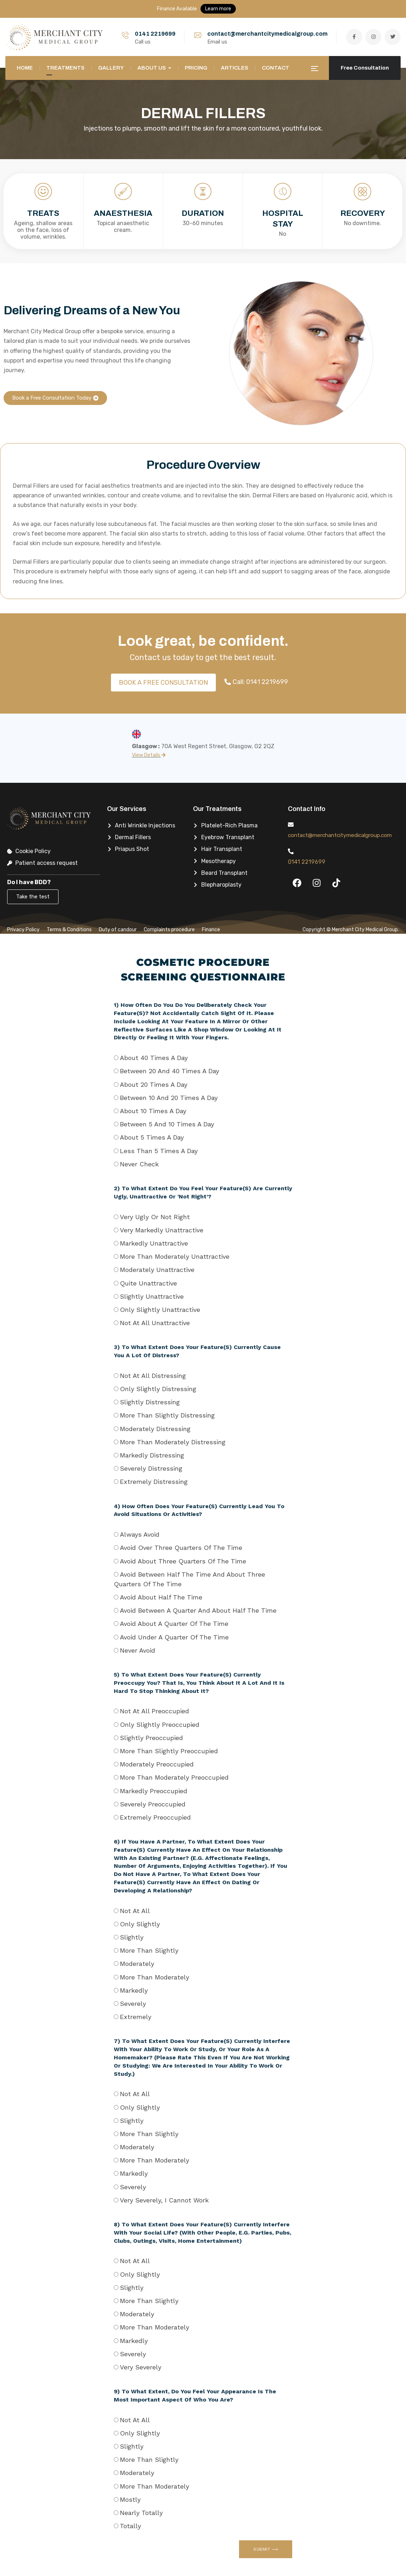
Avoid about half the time (161, 1597)
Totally (130, 2526)
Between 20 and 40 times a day (169, 1071)
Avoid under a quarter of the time (174, 1637)
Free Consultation (365, 68)
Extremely (135, 2016)
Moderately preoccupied (157, 1764)
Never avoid (137, 1650)
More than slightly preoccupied (169, 1751)
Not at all (135, 1911)
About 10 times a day (153, 1111)
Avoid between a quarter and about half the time (198, 1610)
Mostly (130, 2499)
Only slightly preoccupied (159, 1724)
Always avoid (139, 1534)
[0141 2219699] (291, 861)
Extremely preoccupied (155, 1817)
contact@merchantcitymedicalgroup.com (267, 34)
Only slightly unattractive (160, 1309)
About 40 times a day (154, 1057)
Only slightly (140, 1924)
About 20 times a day (153, 1084)
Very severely (140, 2367)
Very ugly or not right (155, 1217)
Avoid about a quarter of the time (174, 1623)
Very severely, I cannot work (164, 2200)
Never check (139, 1164)
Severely (133, 2003)
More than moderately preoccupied (174, 1777)
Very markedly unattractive (161, 1230)
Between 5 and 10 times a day (167, 1124)
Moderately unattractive (157, 1269)
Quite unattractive (148, 1283)
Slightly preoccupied (151, 1737)
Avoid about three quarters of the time (183, 1561)
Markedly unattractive (154, 1243)
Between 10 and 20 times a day (169, 1097)
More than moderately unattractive (174, 1256)
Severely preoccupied (153, 1804)
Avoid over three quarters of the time (181, 1547)
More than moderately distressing (172, 1442)
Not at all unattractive (155, 1323)
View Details (149, 755)
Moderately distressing (155, 1428)
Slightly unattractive (152, 1296)
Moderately (137, 1963)
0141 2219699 (155, 34)
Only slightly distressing (158, 1389)
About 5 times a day (152, 1137)
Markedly (134, 1990)
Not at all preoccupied (154, 1711)
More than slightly (149, 1950)
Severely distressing (151, 1468)
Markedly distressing (152, 1455)
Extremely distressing (154, 1481)
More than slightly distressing (167, 1415)
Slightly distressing (150, 1402)
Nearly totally (141, 2512)
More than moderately (154, 1977)
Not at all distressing (153, 1375)
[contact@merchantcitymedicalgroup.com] (291, 824)
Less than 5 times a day (159, 1151)
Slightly (131, 1937)
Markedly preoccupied (153, 1791)
